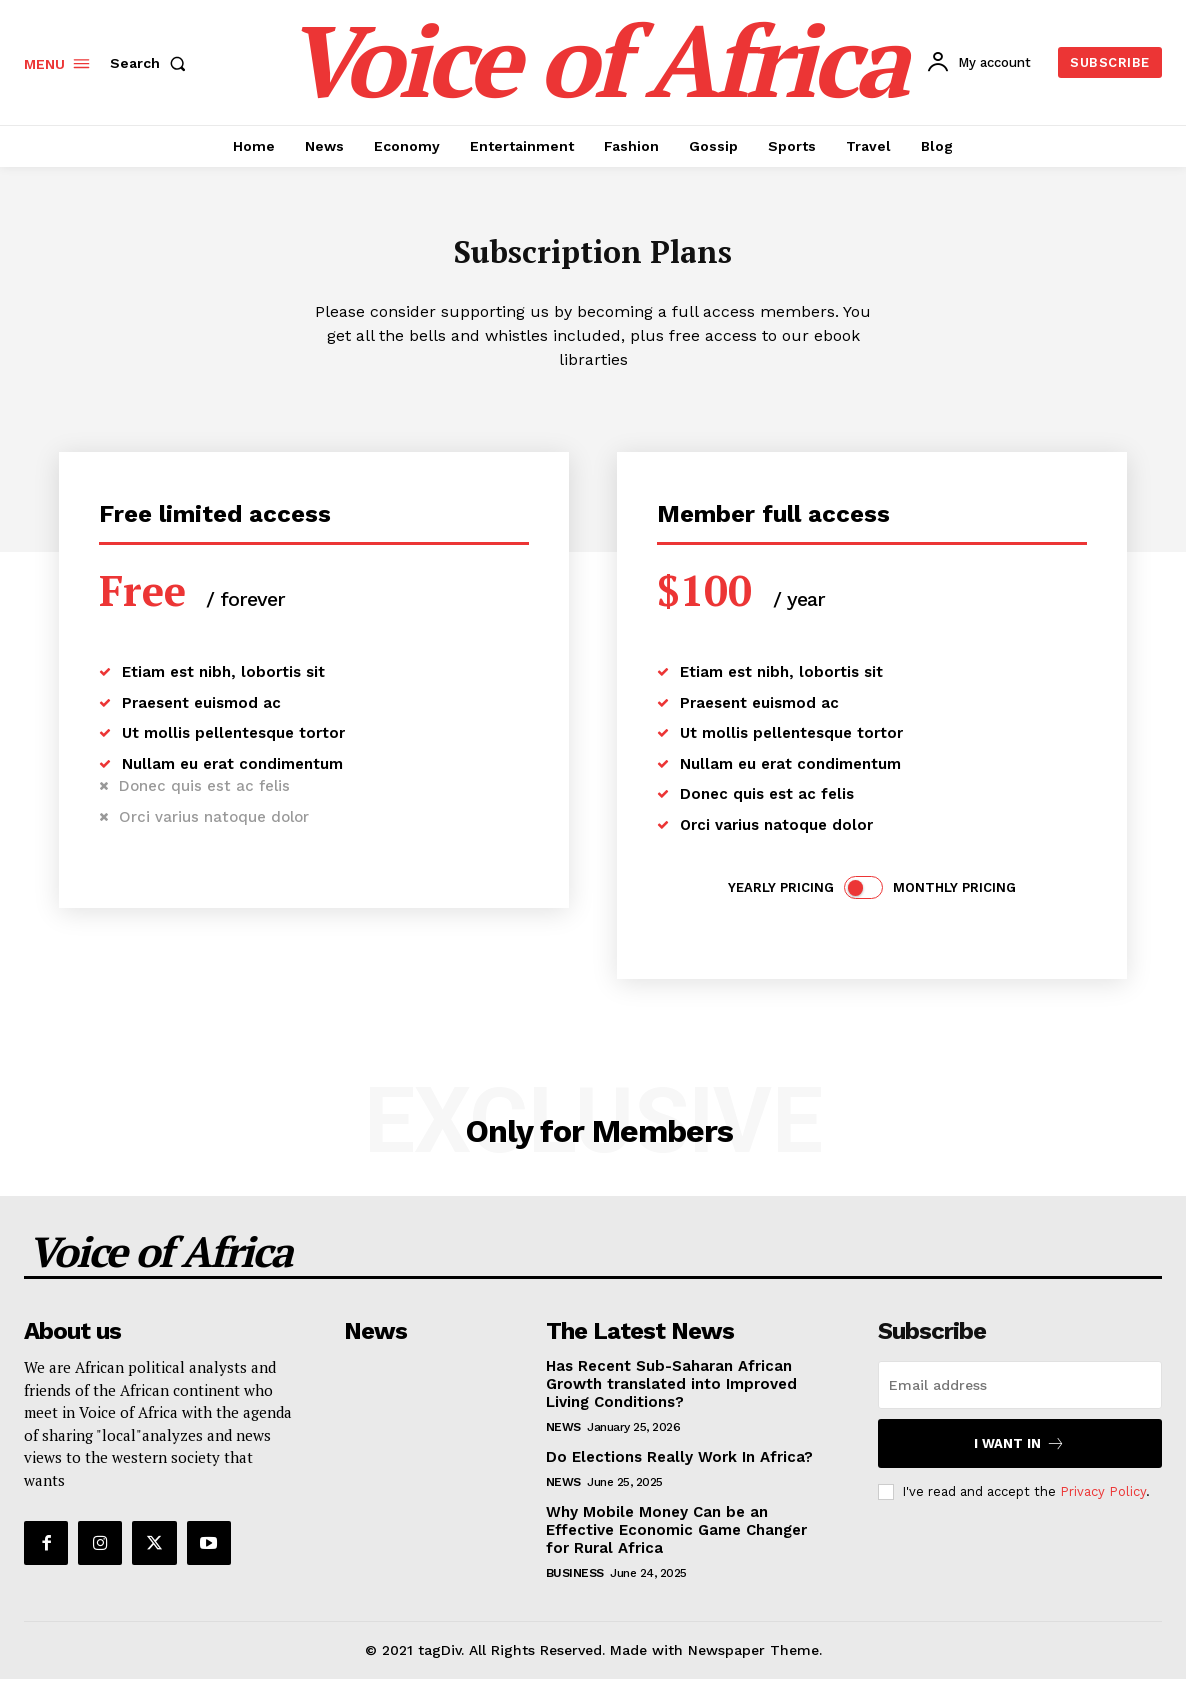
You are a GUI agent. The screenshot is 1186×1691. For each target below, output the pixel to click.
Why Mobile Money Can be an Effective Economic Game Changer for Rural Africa (676, 1542)
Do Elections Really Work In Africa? (679, 1469)
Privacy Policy (1103, 1503)
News (563, 1439)
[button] (152, 63)
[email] (1020, 1397)
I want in (1019, 1455)
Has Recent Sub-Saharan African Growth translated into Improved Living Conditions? (671, 1396)
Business (575, 1585)
